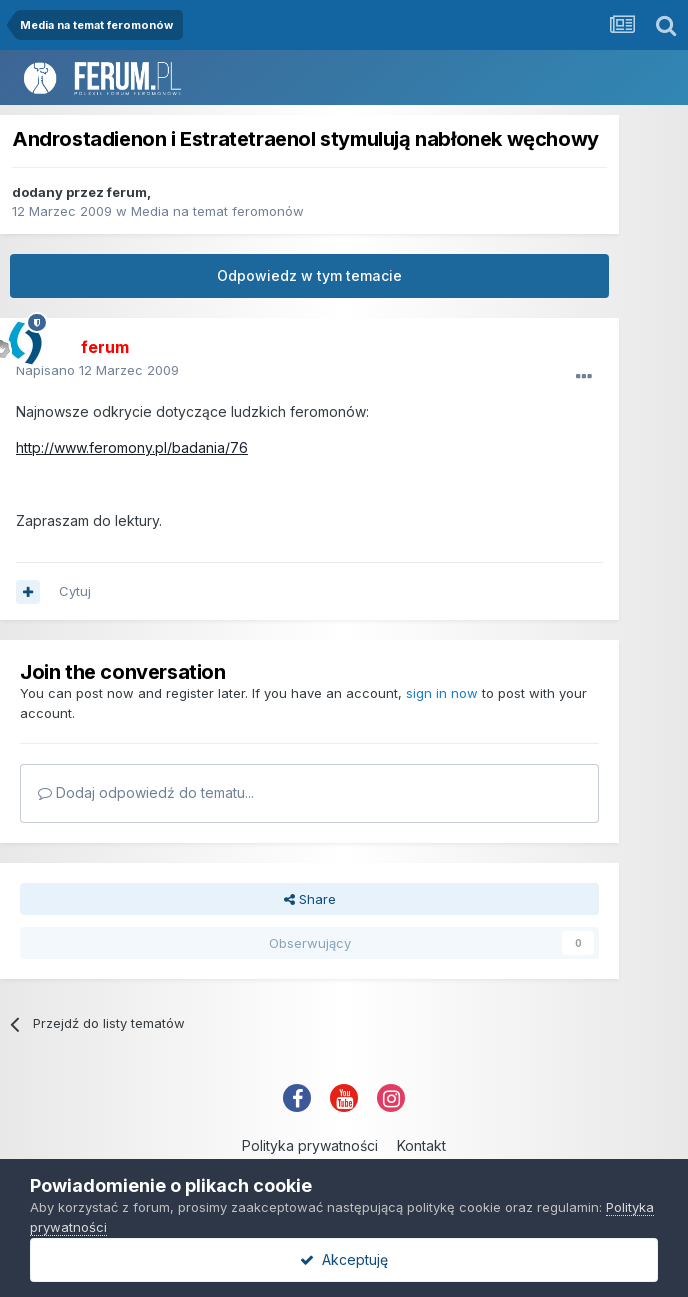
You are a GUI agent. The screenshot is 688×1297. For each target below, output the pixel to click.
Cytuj (75, 591)
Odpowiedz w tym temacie (309, 275)
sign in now (442, 693)
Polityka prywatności (310, 1145)
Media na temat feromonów (217, 211)
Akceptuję (344, 1259)
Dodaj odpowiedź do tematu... (146, 792)
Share (310, 899)
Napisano (97, 370)
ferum (127, 192)
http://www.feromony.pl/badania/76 (132, 447)
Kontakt (421, 1145)
